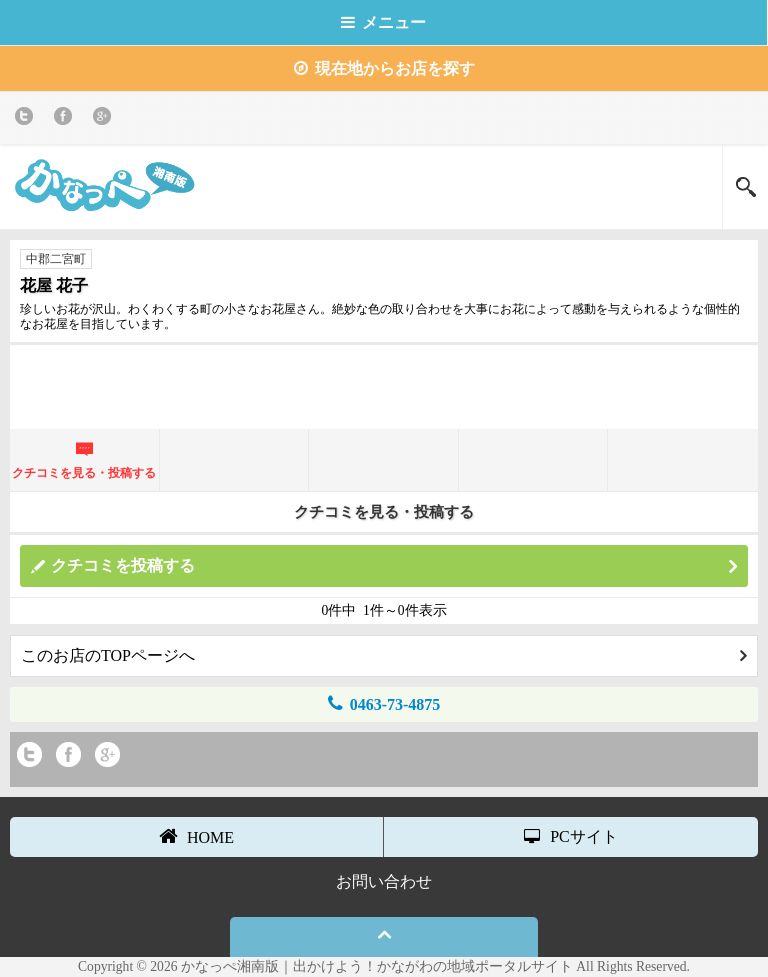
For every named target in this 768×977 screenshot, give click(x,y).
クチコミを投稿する (394, 566)
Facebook (66, 119)
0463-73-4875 (384, 703)
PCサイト (571, 836)
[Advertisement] (384, 385)
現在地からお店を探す (384, 68)
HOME (196, 836)
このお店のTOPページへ (384, 655)
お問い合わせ (384, 881)
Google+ (105, 119)
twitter (27, 119)
